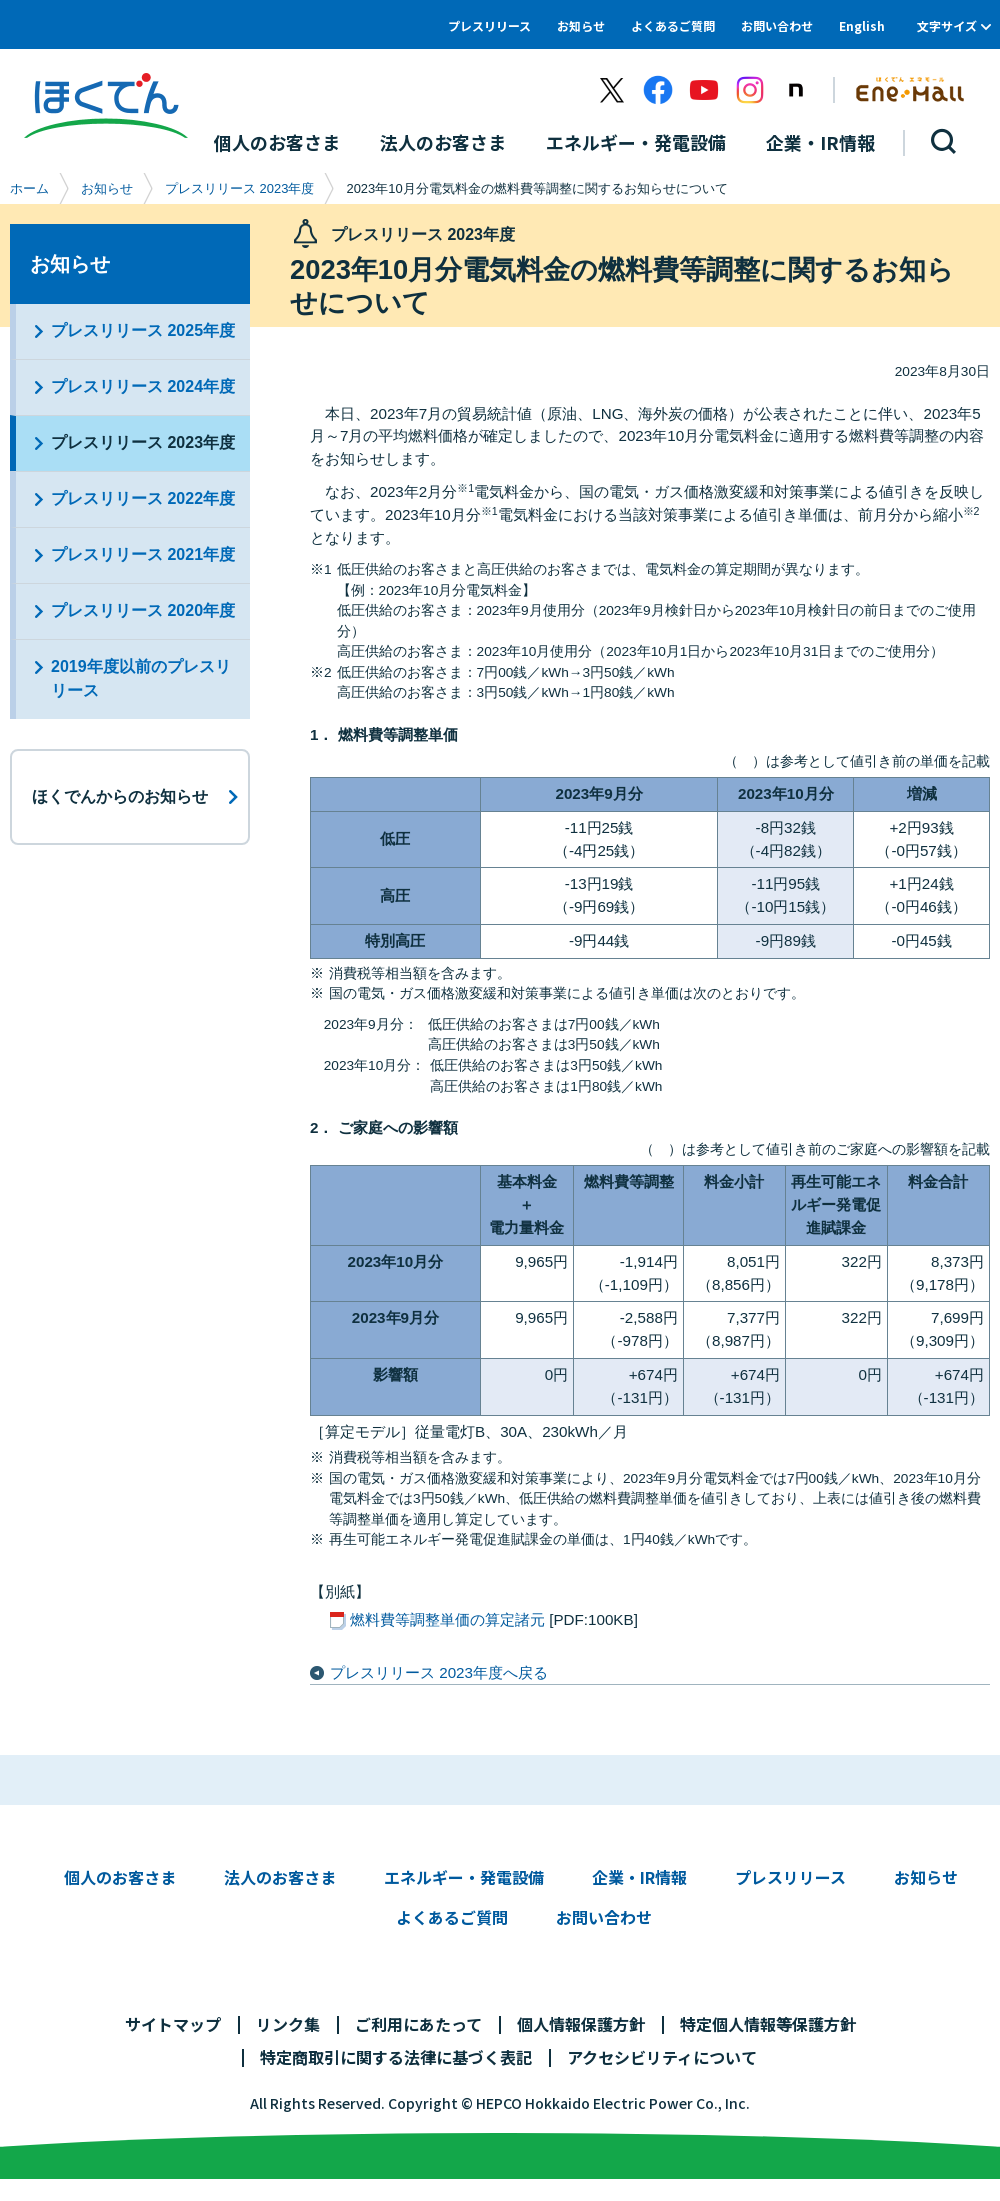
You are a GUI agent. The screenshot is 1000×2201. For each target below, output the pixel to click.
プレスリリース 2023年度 (239, 188)
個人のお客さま (120, 1877)
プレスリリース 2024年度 (143, 386)
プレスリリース (489, 25)
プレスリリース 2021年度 (143, 554)
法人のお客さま (280, 1877)
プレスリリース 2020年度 (143, 610)
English (862, 25)
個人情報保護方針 (581, 2024)
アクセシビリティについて (662, 2057)
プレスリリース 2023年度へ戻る (439, 1672)
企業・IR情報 (639, 1877)
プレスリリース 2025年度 (143, 330)
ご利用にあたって (418, 2024)
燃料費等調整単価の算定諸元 (447, 1619)
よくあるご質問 (673, 25)
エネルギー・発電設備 (464, 1877)
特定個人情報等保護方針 (768, 2024)
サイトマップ (173, 2024)
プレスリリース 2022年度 (143, 498)
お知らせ (581, 25)
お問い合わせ (777, 25)
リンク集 (288, 2024)
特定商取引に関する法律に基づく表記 (396, 2057)
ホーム (29, 188)
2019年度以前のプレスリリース (141, 678)
